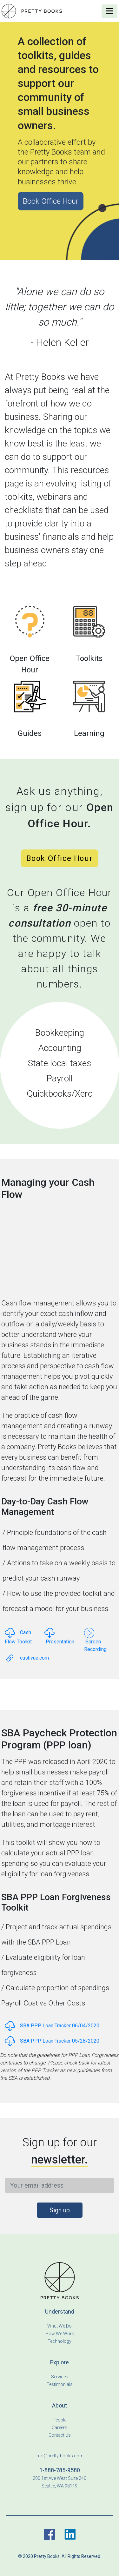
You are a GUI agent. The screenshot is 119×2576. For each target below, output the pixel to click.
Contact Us (60, 2435)
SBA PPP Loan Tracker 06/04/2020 (52, 2026)
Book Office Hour (50, 201)
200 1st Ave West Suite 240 (59, 2478)
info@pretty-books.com (59, 2455)
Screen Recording (95, 1640)
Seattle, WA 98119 (59, 2485)
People (59, 2419)
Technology (59, 2341)
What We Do (59, 2325)
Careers (59, 2427)
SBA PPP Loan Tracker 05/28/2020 (52, 2041)
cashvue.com (27, 1658)
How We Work (59, 2333)
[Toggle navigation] (109, 11)
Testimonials (60, 2384)
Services (59, 2376)
